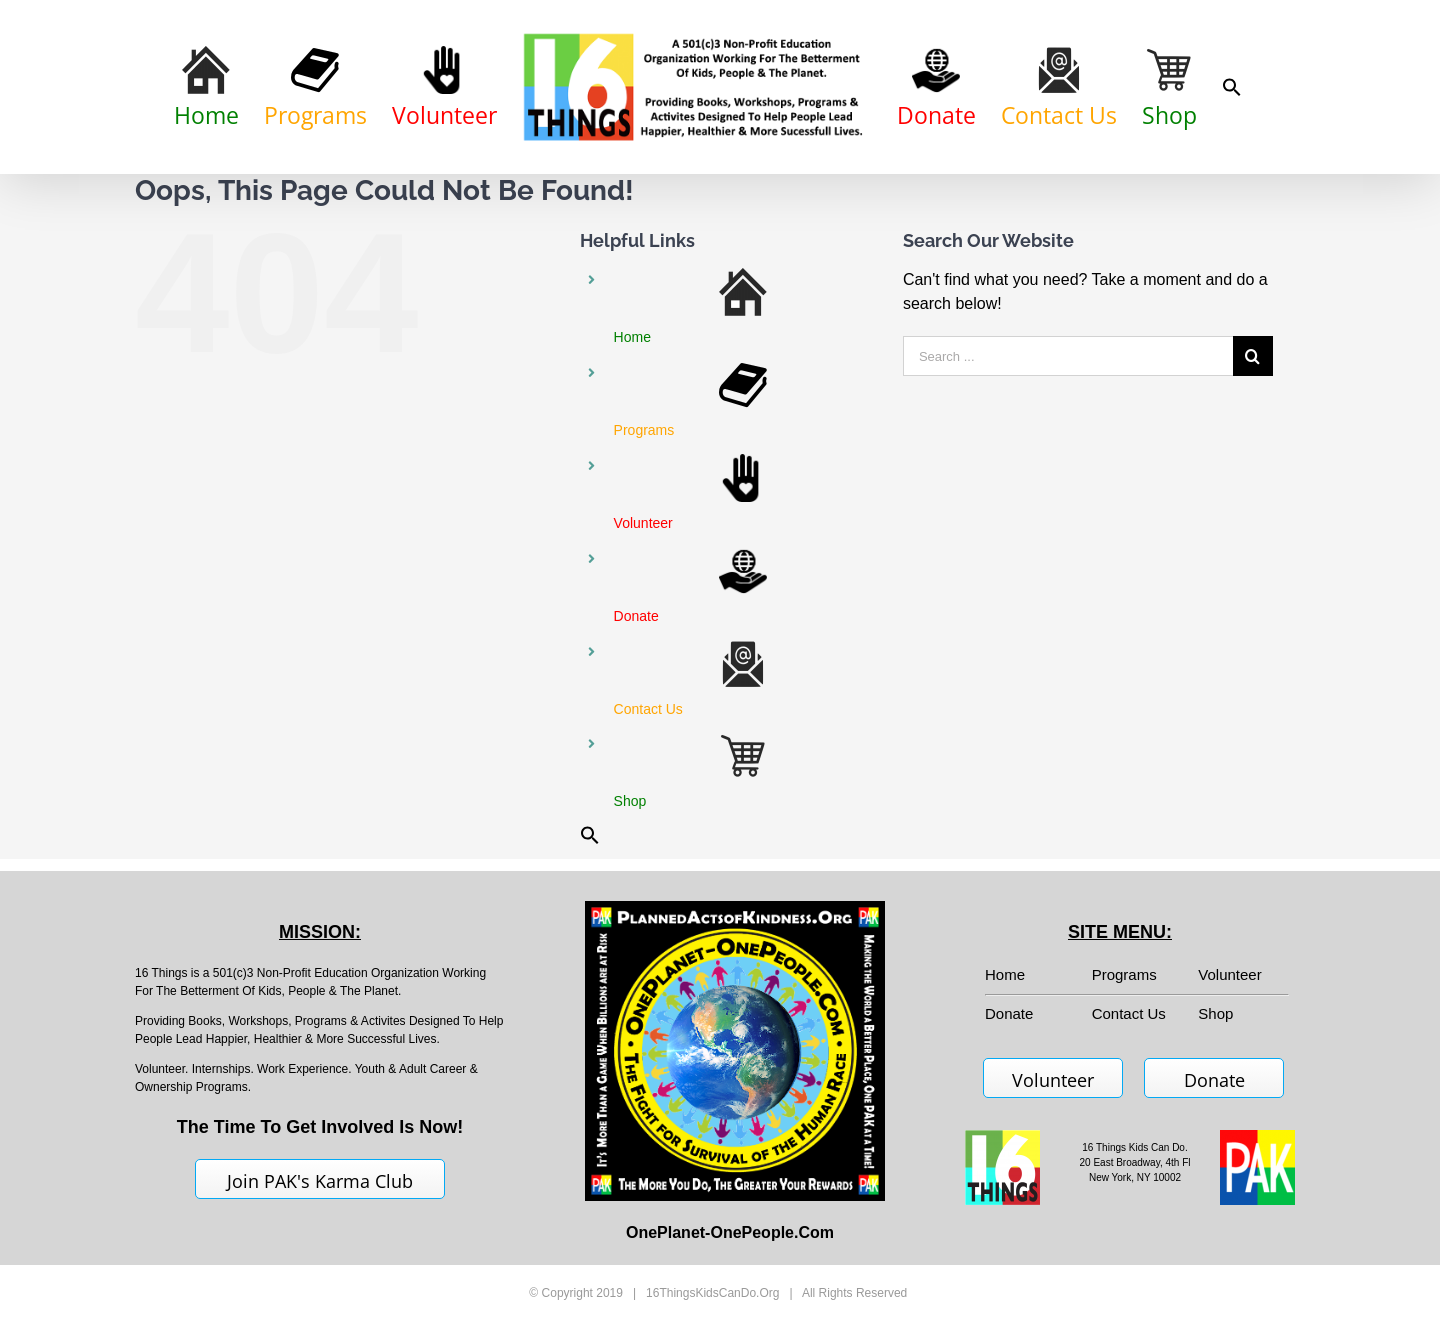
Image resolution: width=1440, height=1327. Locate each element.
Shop (1215, 1013)
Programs (1124, 974)
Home (1005, 974)
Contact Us (1129, 1013)
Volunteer (1229, 974)
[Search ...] (1068, 356)
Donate (1214, 1080)
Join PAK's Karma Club (320, 1181)
